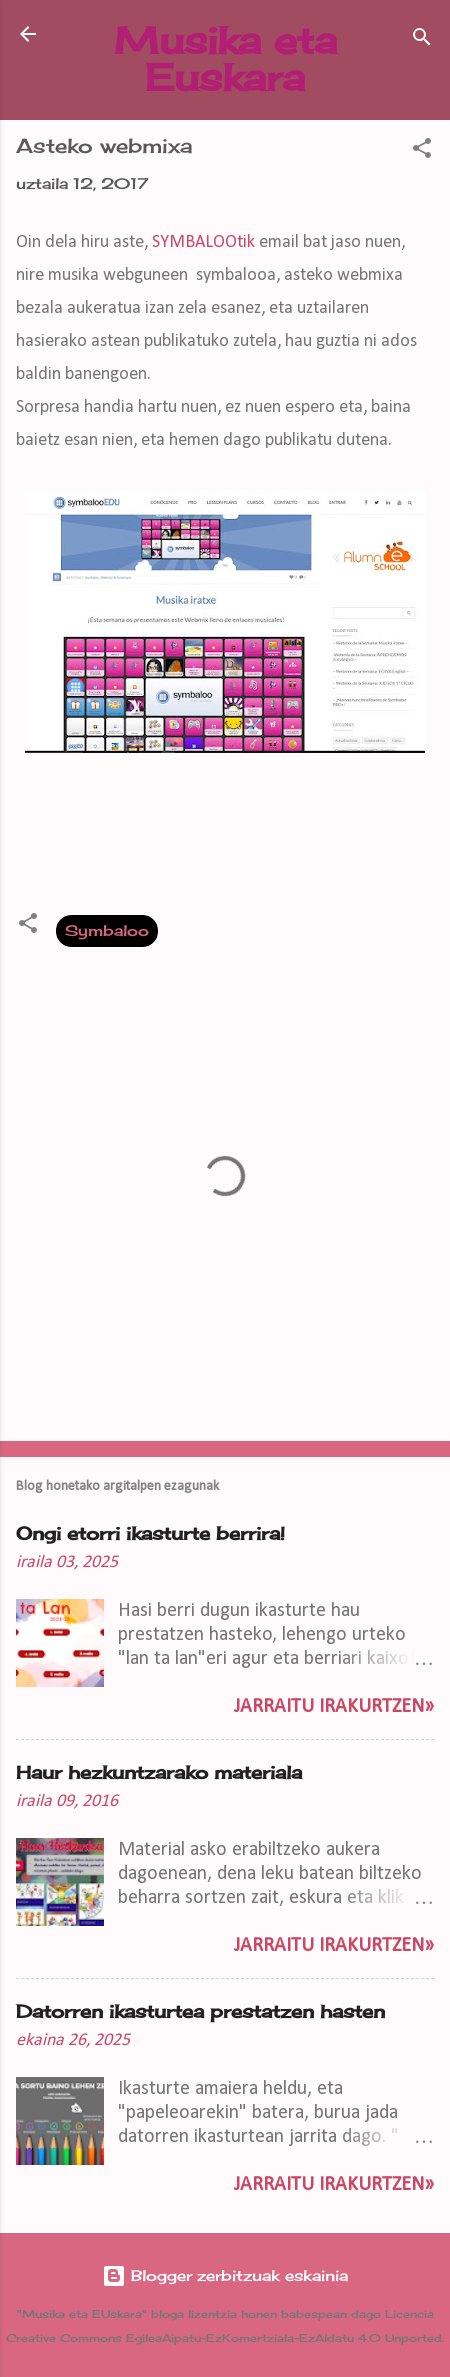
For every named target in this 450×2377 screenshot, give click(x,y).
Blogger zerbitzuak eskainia (225, 2275)
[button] (422, 151)
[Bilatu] (422, 40)
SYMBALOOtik (205, 242)
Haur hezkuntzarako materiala (159, 1772)
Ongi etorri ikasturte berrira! (150, 1533)
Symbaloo (107, 930)
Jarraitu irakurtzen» (334, 1707)
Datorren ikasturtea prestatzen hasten (200, 2011)
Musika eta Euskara (225, 58)
